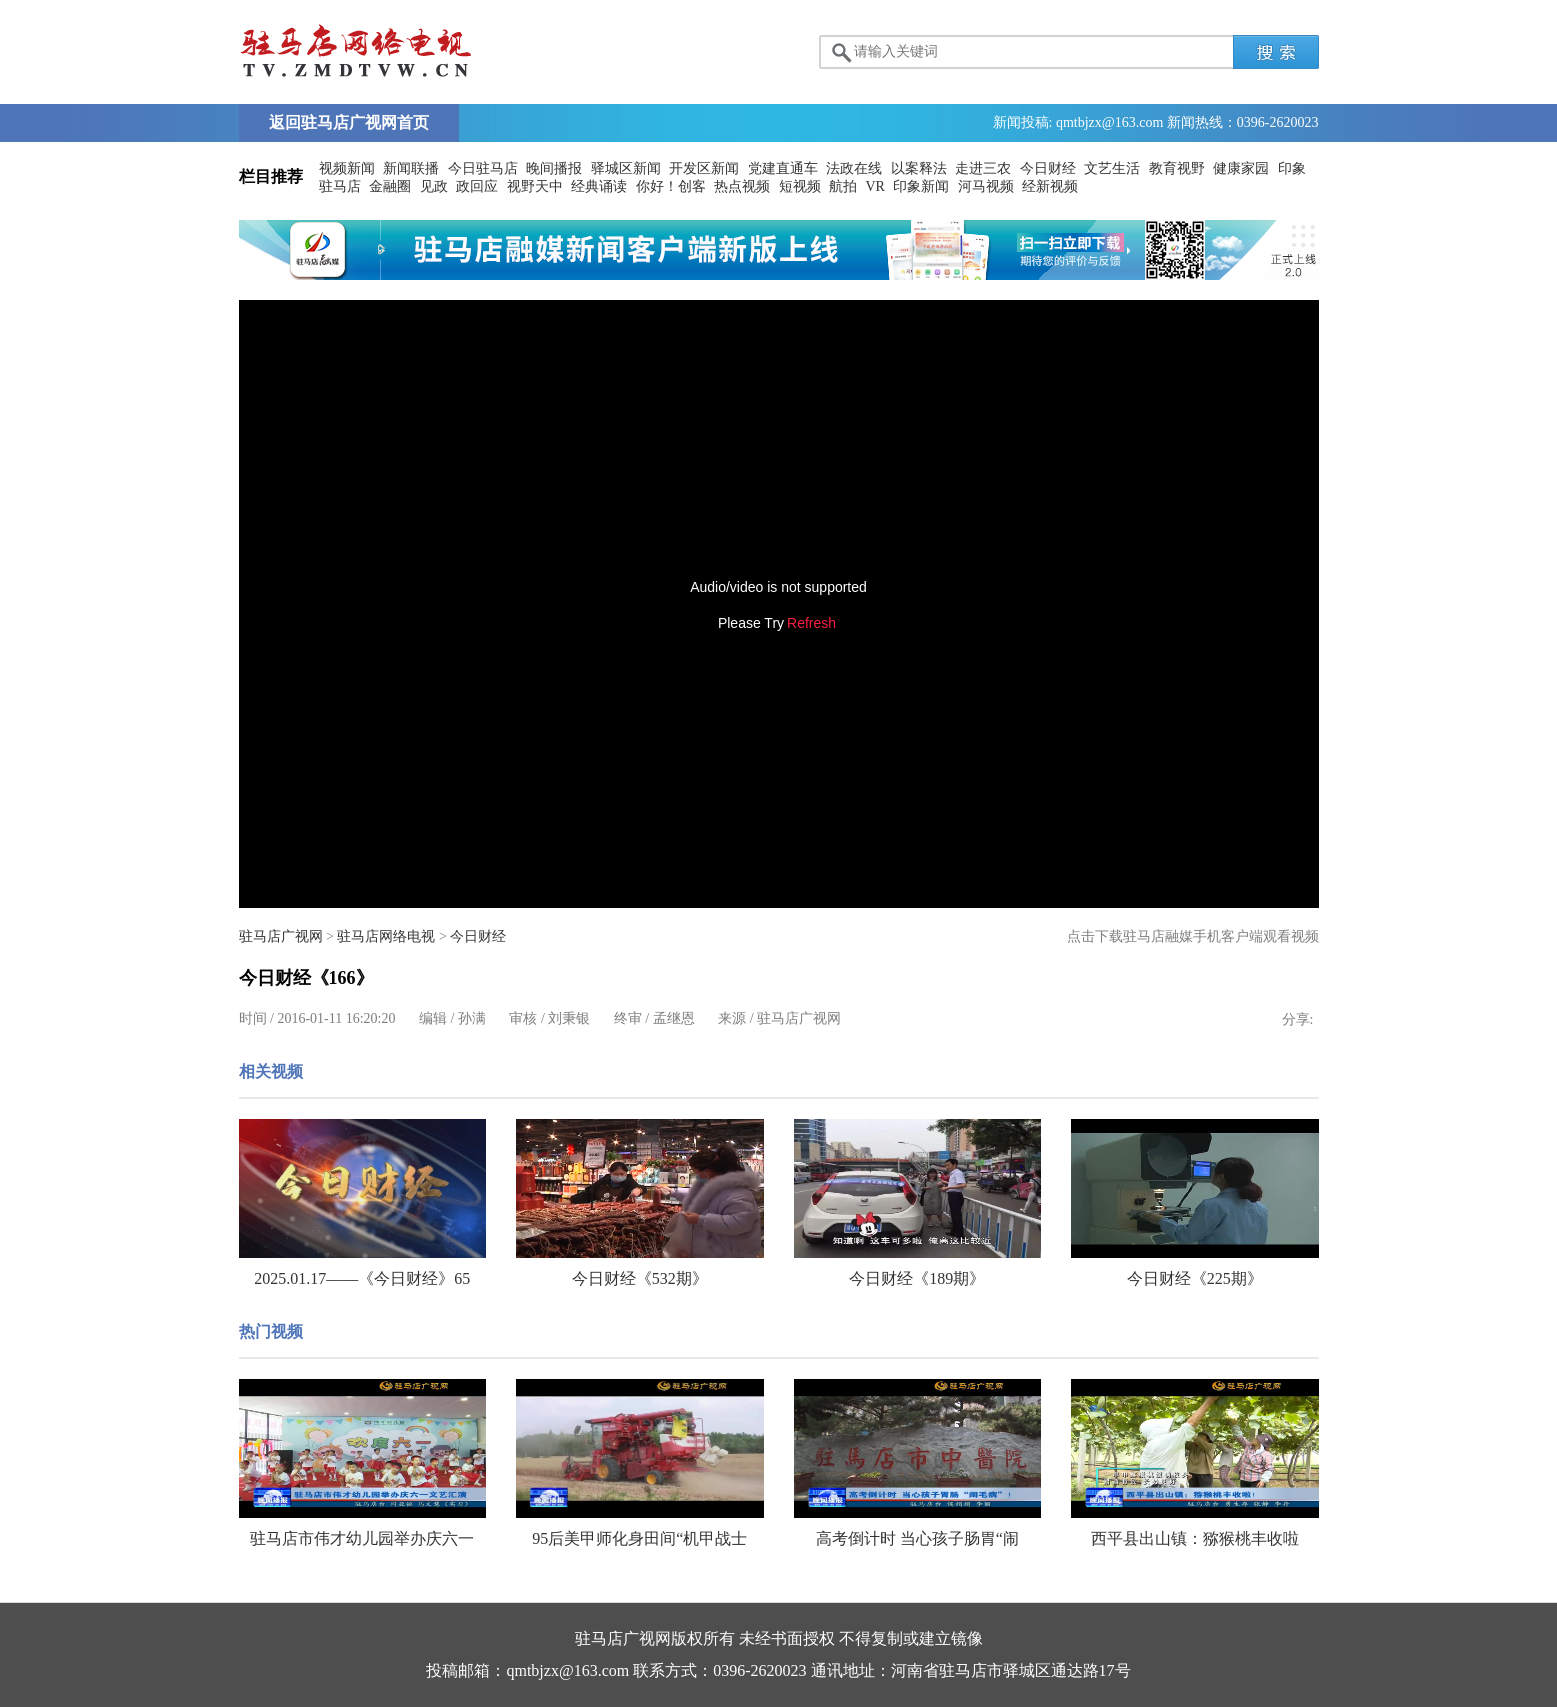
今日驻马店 (483, 168)
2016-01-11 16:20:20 (336, 1018)
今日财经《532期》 (640, 1278)
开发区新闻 (704, 168)
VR (875, 186)
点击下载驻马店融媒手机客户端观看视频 (1193, 936)
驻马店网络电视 (386, 936)
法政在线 (854, 168)
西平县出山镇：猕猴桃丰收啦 (1195, 1538)
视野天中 (535, 186)
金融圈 (390, 186)
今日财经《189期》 (917, 1278)
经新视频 (1050, 186)
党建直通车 (783, 168)
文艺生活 (1112, 168)
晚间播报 (554, 168)
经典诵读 (599, 186)
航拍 (843, 186)
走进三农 (983, 168)
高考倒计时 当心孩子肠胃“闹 (917, 1538)
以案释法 (919, 168)
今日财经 (1048, 168)
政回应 (477, 186)
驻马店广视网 (281, 936)
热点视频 (742, 186)
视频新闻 (347, 168)
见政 (434, 186)
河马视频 (986, 186)
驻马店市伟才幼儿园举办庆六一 (362, 1538)
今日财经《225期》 (1195, 1278)
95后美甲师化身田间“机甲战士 (639, 1538)
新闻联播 (411, 168)
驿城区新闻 (626, 168)
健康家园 (1241, 168)
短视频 (800, 186)
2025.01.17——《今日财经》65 (362, 1278)
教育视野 (1177, 168)
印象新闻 (921, 186)
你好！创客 (671, 186)
